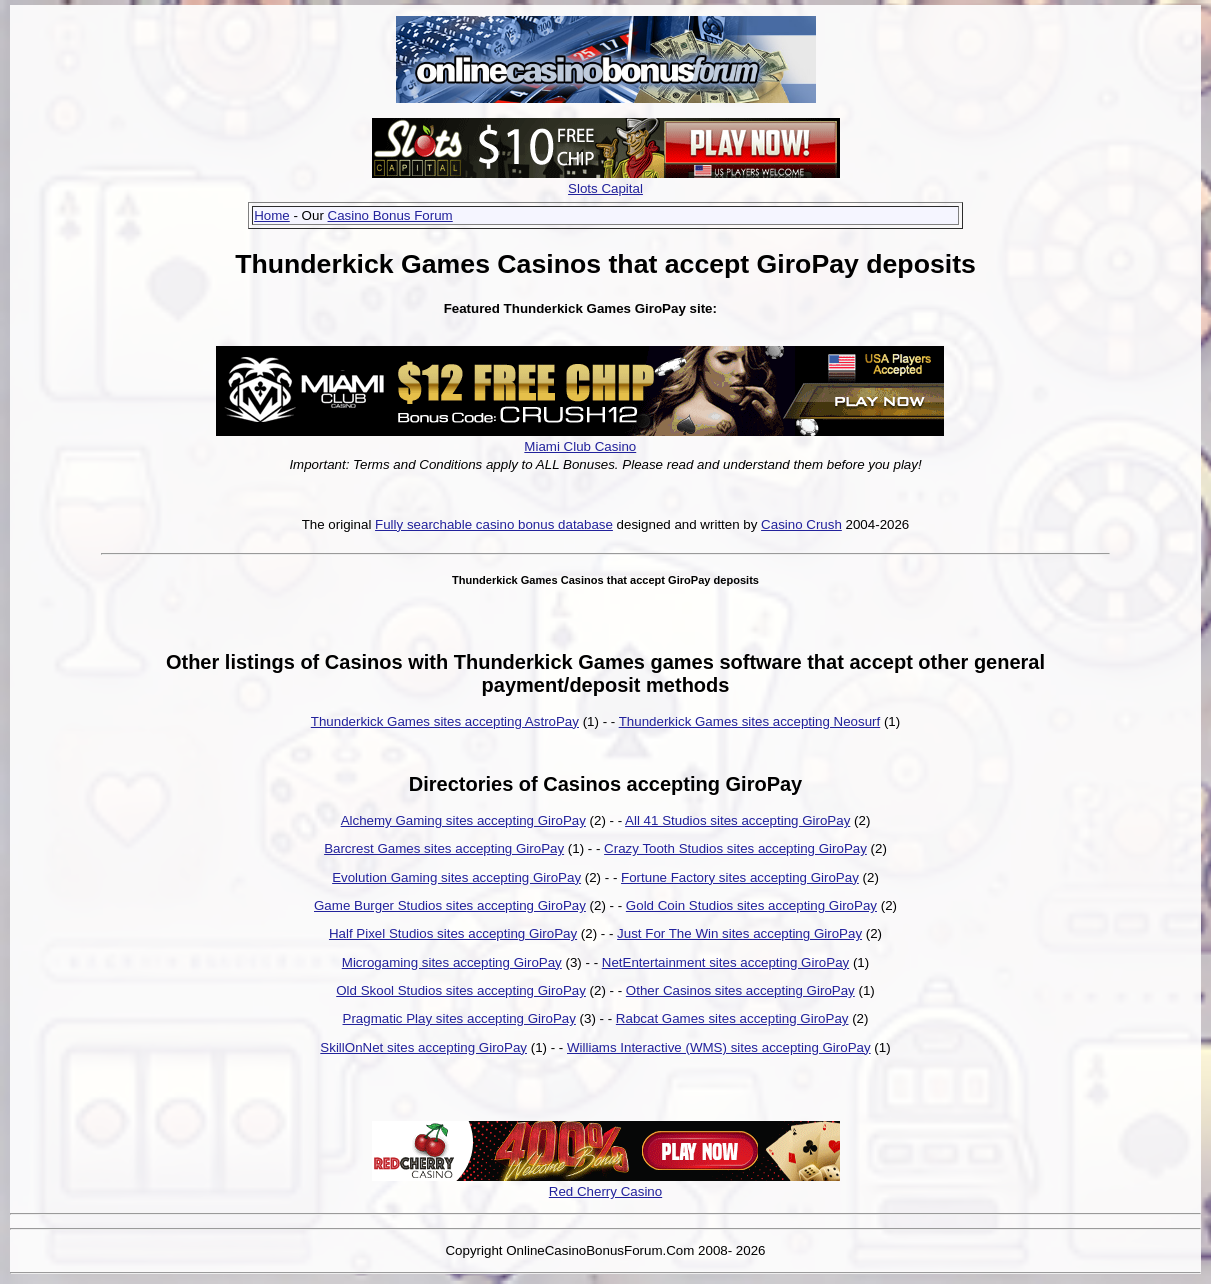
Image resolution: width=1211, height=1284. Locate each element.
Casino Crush (801, 524)
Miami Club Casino (580, 446)
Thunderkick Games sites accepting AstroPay (445, 721)
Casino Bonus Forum (390, 215)
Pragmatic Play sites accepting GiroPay (459, 1018)
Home (272, 215)
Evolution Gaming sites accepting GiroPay (456, 877)
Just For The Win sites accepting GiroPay (739, 933)
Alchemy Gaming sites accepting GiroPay (463, 820)
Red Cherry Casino (605, 1191)
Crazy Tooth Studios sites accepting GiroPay (735, 848)
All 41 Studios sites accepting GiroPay (737, 820)
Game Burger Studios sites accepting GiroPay (450, 905)
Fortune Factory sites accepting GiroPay (740, 877)
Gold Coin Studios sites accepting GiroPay (751, 905)
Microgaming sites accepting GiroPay (452, 962)
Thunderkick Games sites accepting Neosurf (750, 721)
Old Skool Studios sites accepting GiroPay (461, 990)
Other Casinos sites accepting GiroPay (740, 990)
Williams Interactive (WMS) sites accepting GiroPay (719, 1047)
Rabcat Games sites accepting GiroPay (732, 1018)
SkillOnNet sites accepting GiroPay (423, 1047)
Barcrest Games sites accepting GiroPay (444, 848)
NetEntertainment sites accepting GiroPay (725, 962)
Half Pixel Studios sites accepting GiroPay (453, 933)
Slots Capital (605, 188)
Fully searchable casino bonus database (494, 524)
